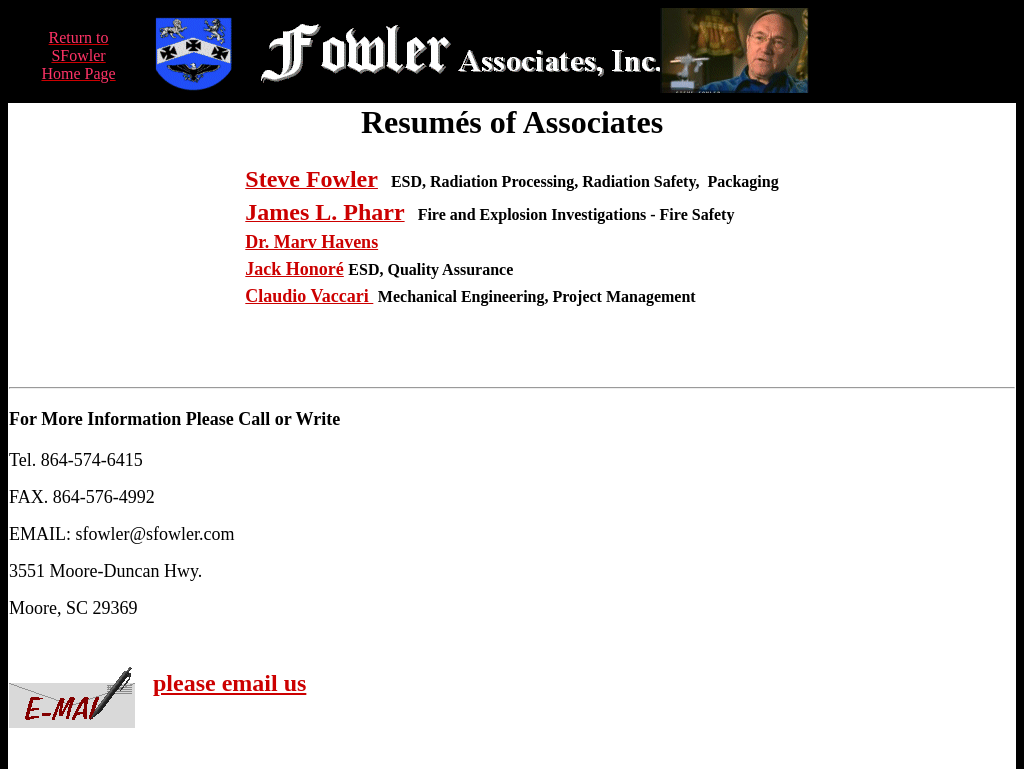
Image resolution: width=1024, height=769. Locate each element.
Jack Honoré (294, 269)
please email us (229, 683)
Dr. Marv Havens (311, 242)
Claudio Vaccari (309, 296)
